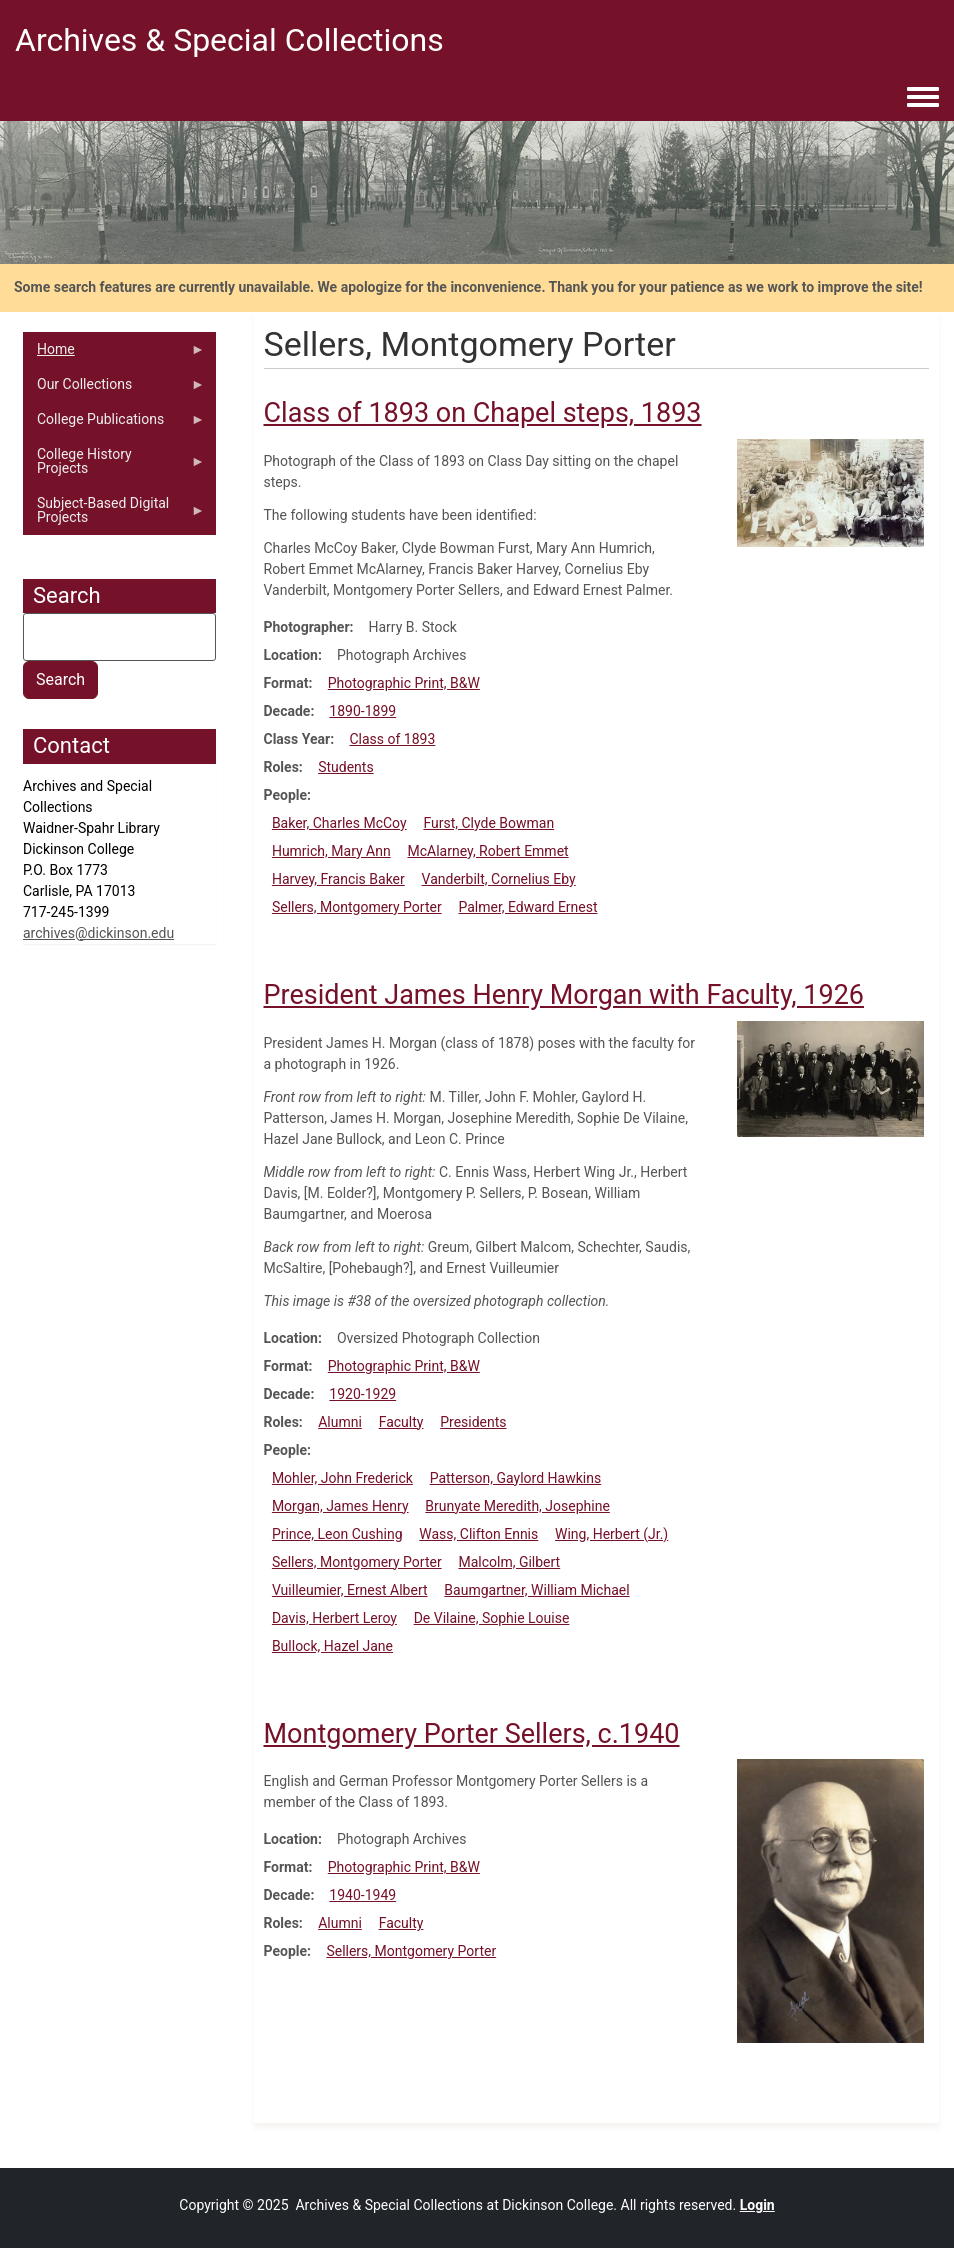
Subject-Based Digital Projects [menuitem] (114, 515)
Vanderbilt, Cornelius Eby (499, 879)
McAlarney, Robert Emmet (487, 851)
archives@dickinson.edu (98, 933)
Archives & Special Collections (229, 40)
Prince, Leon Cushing (337, 1534)
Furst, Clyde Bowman (488, 823)
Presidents (473, 1422)
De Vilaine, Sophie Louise (492, 1618)
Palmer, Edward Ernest (527, 907)
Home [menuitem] (114, 354)
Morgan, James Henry (340, 1506)
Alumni (340, 1422)
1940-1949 (362, 1895)
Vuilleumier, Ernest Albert (350, 1590)
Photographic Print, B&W (404, 683)
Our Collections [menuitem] (114, 389)
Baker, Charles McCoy (339, 823)
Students (345, 767)
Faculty (401, 1422)
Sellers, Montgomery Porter (357, 907)
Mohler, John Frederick (342, 1478)
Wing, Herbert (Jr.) (611, 1534)
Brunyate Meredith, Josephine (517, 1506)
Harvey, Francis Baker (338, 879)
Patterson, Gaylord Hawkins (516, 1478)
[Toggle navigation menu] (923, 98)
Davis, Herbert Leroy (334, 1618)
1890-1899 (362, 711)
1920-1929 (362, 1394)
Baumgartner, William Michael (536, 1590)
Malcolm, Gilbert (509, 1562)
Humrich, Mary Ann (331, 851)
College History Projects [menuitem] (114, 466)
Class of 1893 (392, 739)
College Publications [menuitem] (114, 424)
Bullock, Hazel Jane (332, 1646)
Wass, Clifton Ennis (478, 1534)
